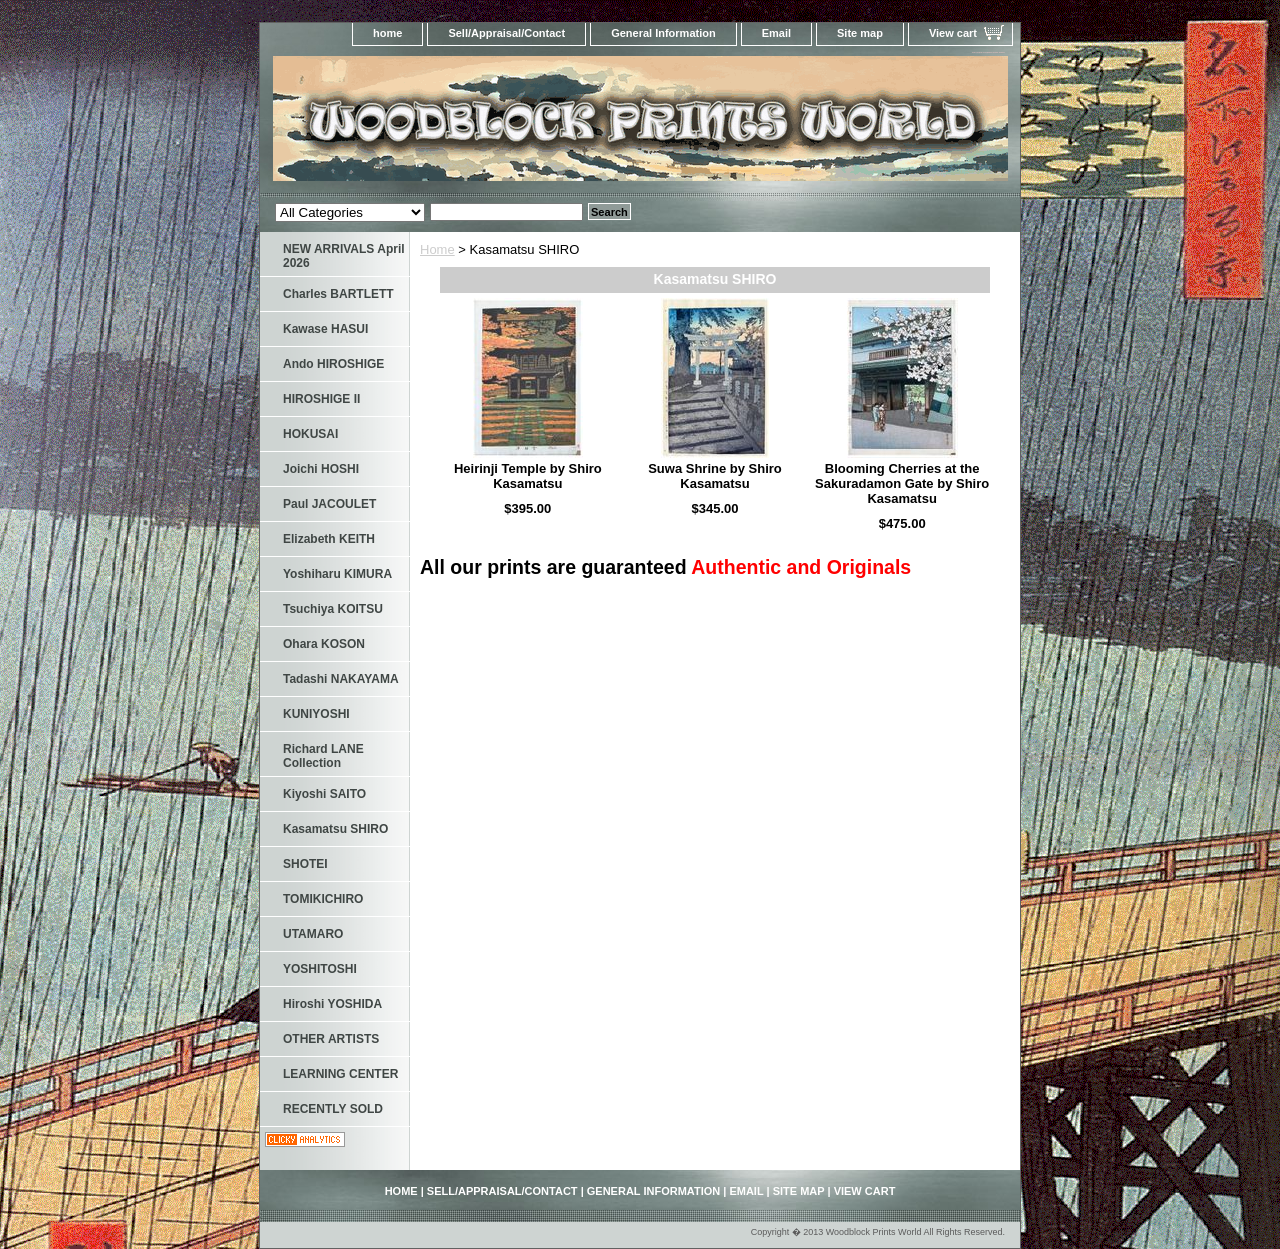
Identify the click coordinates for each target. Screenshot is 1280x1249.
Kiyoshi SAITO (324, 794)
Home (437, 249)
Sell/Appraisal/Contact (506, 33)
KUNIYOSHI (316, 714)
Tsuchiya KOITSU (333, 609)
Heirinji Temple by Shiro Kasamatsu (528, 476)
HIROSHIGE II (321, 399)
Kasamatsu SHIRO (335, 829)
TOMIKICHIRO (323, 899)
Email (776, 33)
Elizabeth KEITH (329, 539)
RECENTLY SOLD (333, 1109)
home (387, 33)
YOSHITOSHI (320, 969)
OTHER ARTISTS (331, 1039)
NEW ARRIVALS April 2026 (344, 256)
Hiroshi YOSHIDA (332, 1004)
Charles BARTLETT (338, 294)
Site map (860, 33)
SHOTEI (305, 864)
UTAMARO (313, 934)
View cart (953, 33)
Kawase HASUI (325, 329)
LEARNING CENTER (340, 1074)
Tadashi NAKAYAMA (341, 679)
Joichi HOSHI (321, 469)
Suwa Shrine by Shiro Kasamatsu (715, 476)
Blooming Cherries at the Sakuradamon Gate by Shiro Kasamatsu (902, 483)
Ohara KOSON (324, 644)
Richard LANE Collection (323, 756)
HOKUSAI (310, 434)
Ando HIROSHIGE (333, 364)
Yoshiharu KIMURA (337, 574)
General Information (663, 33)
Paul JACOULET (329, 504)
